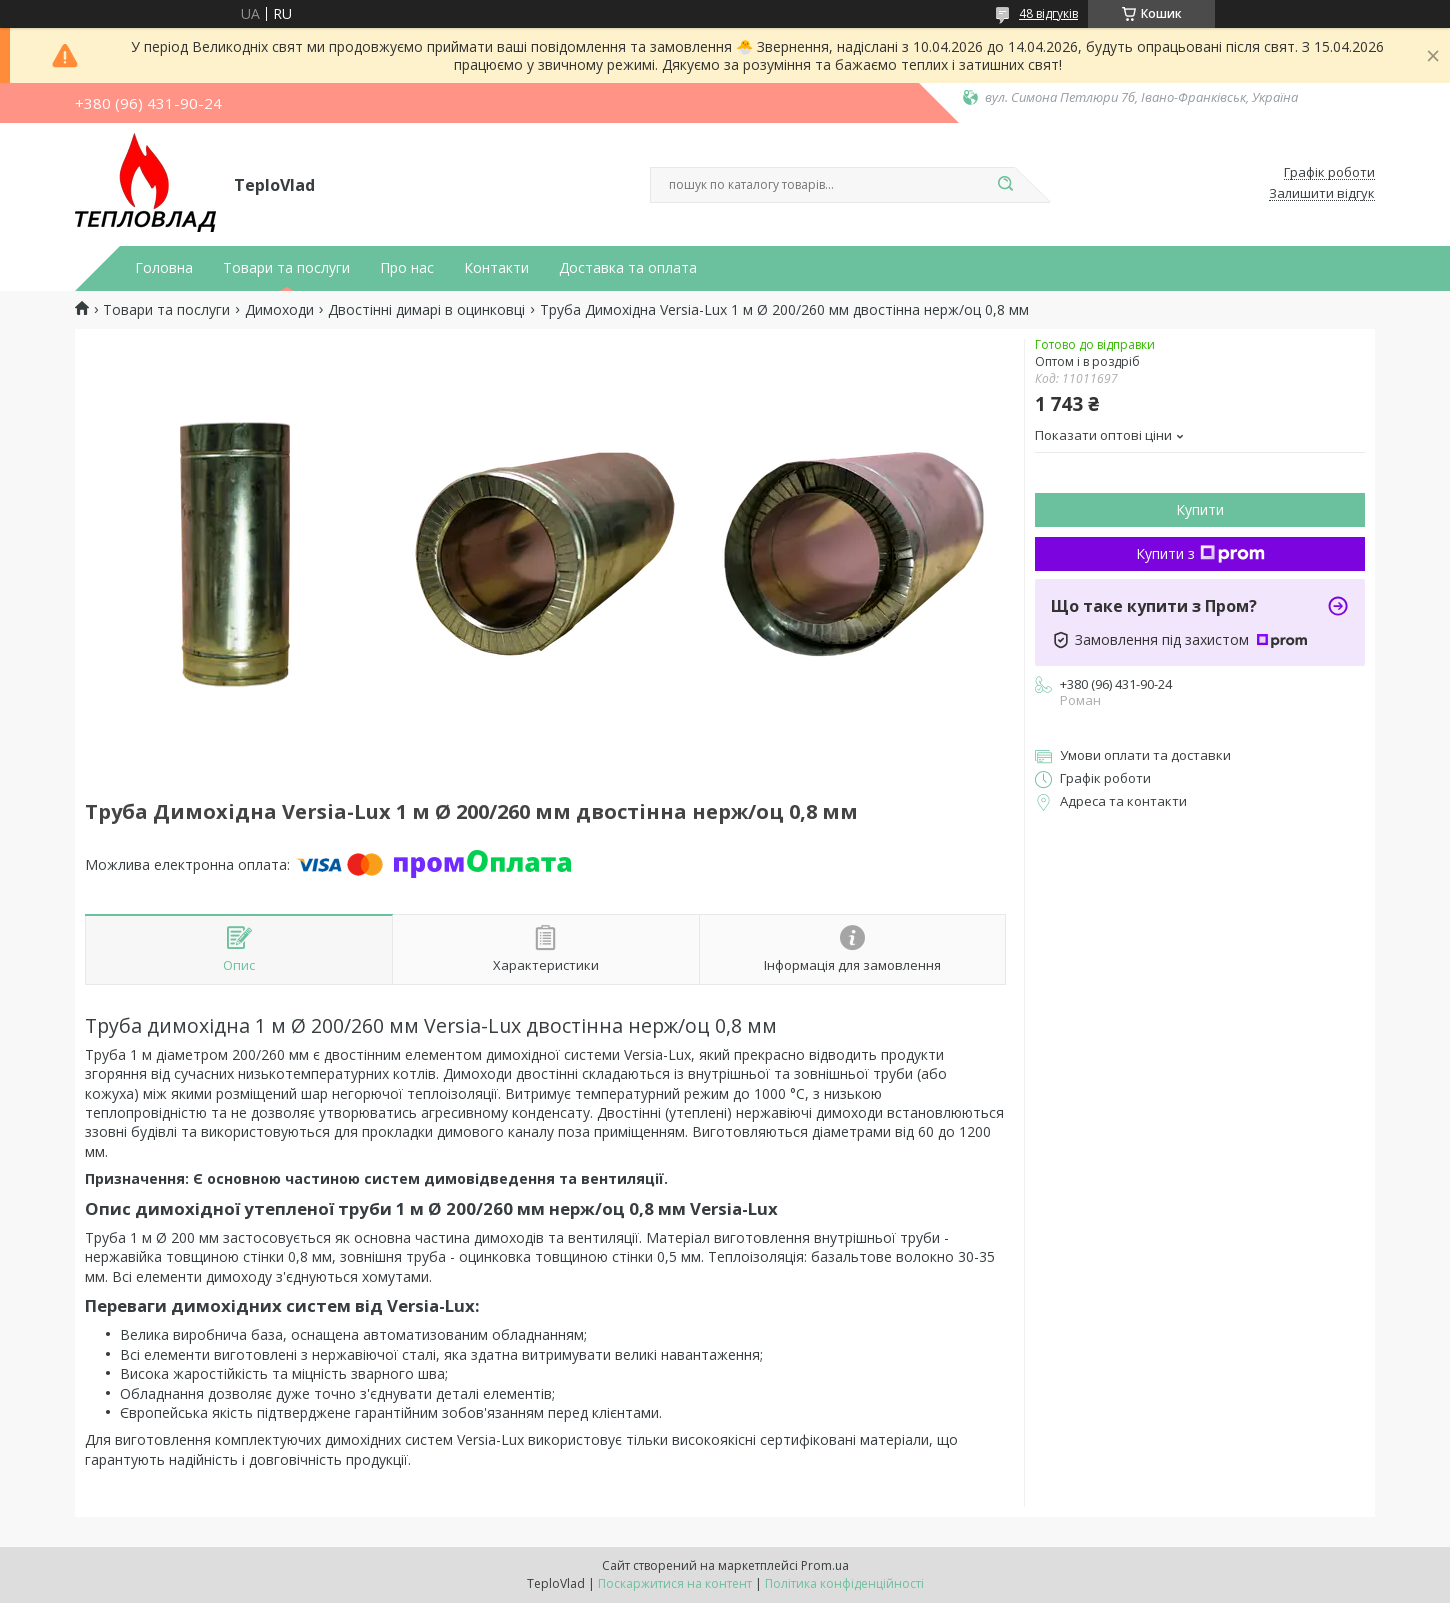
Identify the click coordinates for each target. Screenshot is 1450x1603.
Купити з (1200, 553)
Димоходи (279, 310)
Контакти (496, 268)
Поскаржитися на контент (675, 1583)
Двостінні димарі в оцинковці (426, 310)
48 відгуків (1048, 13)
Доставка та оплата (628, 268)
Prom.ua (825, 1565)
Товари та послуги (286, 268)
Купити (1200, 509)
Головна (164, 268)
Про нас (407, 268)
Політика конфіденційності (844, 1583)
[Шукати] (1005, 185)
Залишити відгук (1322, 194)
